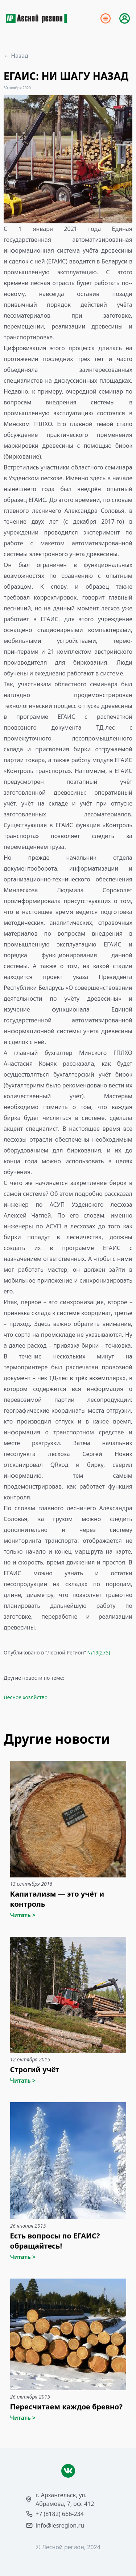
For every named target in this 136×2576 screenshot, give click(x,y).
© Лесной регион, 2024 (68, 2547)
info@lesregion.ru (60, 2525)
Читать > (23, 1915)
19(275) (101, 1652)
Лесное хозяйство (26, 1697)
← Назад (16, 56)
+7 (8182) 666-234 (60, 2514)
